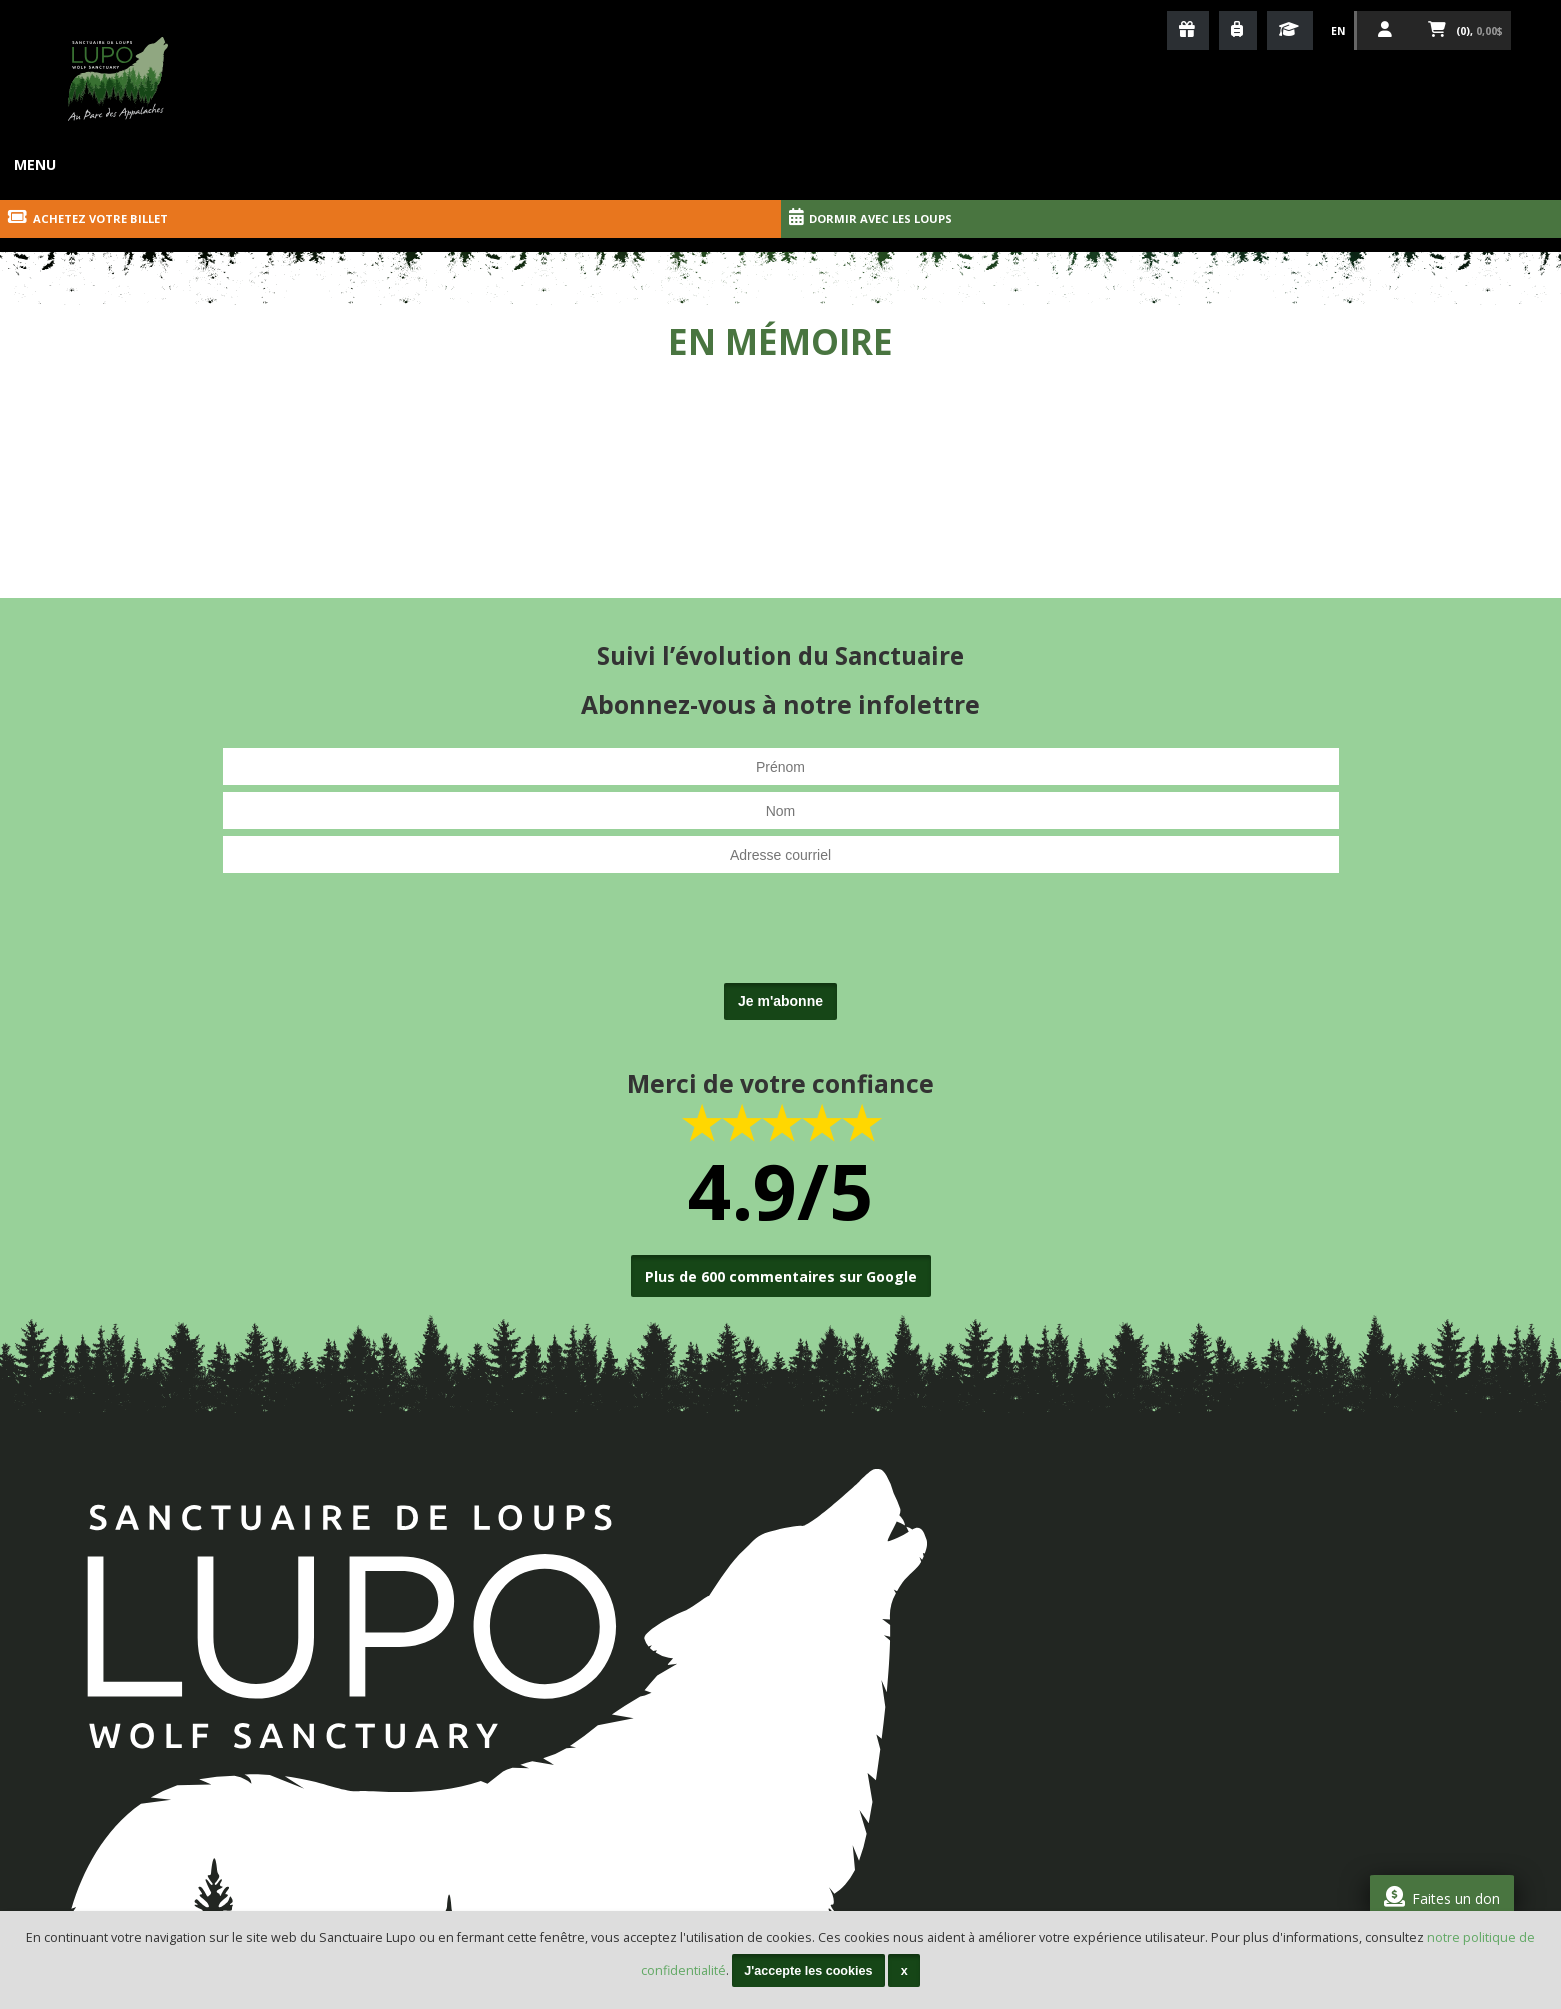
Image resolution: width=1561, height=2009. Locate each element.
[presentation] (781, 937)
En (1338, 31)
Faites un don (1442, 1897)
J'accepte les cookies (808, 1971)
